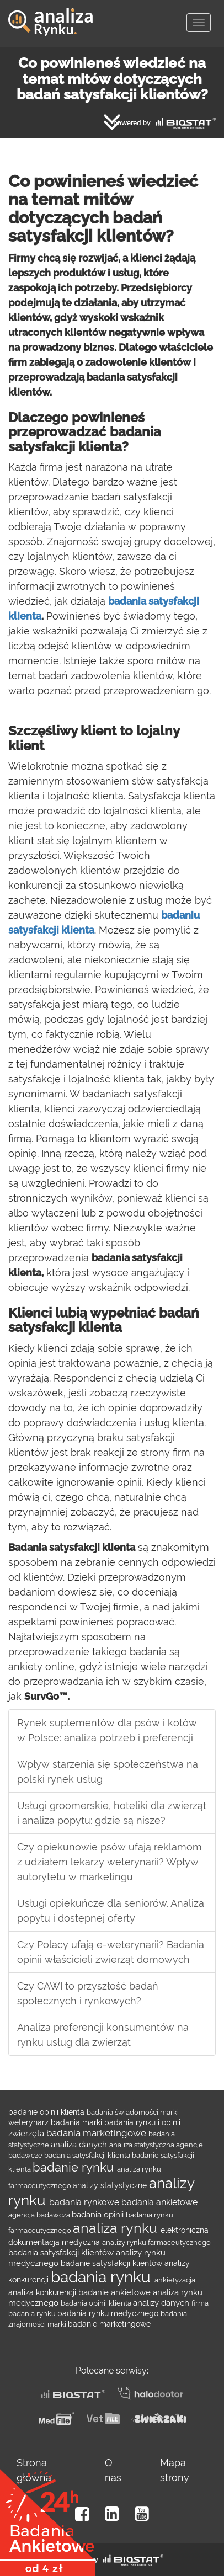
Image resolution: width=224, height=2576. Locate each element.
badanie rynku (75, 2167)
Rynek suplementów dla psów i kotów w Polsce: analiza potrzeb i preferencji (107, 1730)
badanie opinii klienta (47, 2112)
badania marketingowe (97, 2132)
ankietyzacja (174, 2279)
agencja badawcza (40, 2214)
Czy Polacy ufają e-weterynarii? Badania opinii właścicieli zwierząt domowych (110, 1952)
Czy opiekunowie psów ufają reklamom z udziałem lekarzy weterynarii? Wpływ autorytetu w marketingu (109, 1861)
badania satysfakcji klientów (62, 2252)
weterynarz (29, 2122)
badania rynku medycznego (109, 2313)
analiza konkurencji (43, 2292)
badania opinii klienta (97, 2302)
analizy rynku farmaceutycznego (156, 2242)
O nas (113, 2470)
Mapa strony (174, 2470)
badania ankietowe (159, 2202)
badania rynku (102, 2277)
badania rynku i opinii (142, 2122)
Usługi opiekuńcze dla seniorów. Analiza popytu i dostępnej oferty (110, 1910)
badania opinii (99, 2214)
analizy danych (162, 2302)
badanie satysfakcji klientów (112, 2263)
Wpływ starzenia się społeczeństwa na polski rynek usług (107, 1771)
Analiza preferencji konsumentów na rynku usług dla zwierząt (103, 2035)
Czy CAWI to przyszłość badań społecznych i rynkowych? (87, 1993)
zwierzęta (27, 2133)
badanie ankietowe (115, 2292)
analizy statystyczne (111, 2185)
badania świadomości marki (133, 2112)
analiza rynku (117, 2228)
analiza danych (80, 2144)
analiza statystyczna (142, 2144)
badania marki (77, 2122)
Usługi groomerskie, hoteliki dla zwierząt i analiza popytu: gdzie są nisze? (111, 1813)
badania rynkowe (85, 2202)
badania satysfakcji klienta (88, 2155)
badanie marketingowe (109, 2323)
